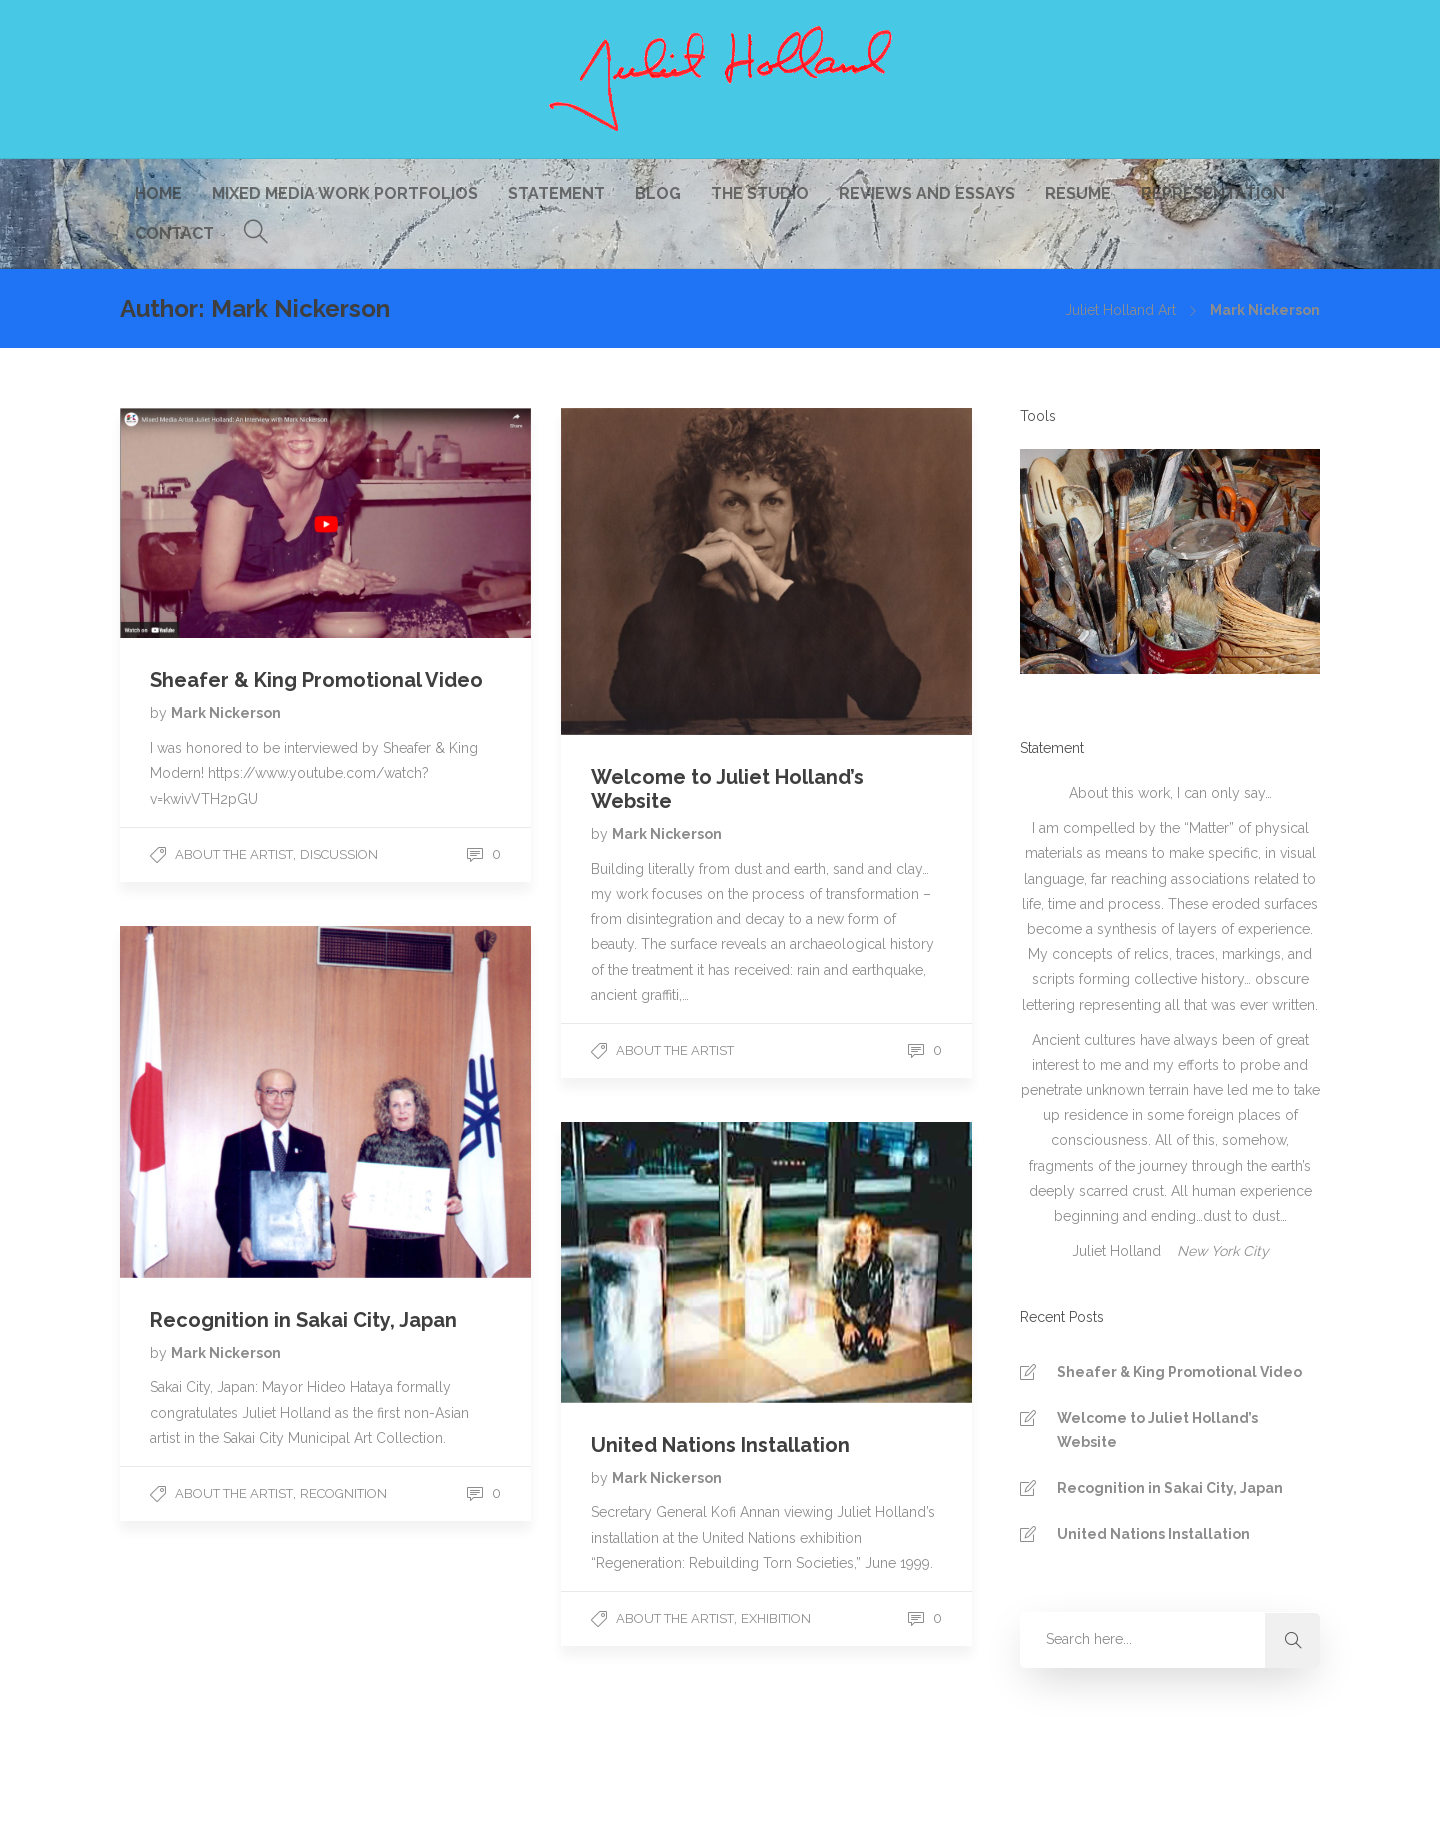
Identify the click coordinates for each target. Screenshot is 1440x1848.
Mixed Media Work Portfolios (345, 193)
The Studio (760, 193)
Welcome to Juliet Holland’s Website (1157, 1430)
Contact (174, 233)
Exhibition (776, 1618)
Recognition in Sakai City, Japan (1170, 1488)
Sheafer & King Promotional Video (1179, 1372)
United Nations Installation (1153, 1534)
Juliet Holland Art (1120, 310)
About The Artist (234, 854)
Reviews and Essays (927, 193)
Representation (1213, 193)
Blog (658, 193)
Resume (1078, 193)
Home (158, 193)
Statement (556, 193)
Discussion (339, 854)
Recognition (343, 1493)
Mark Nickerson (226, 713)
